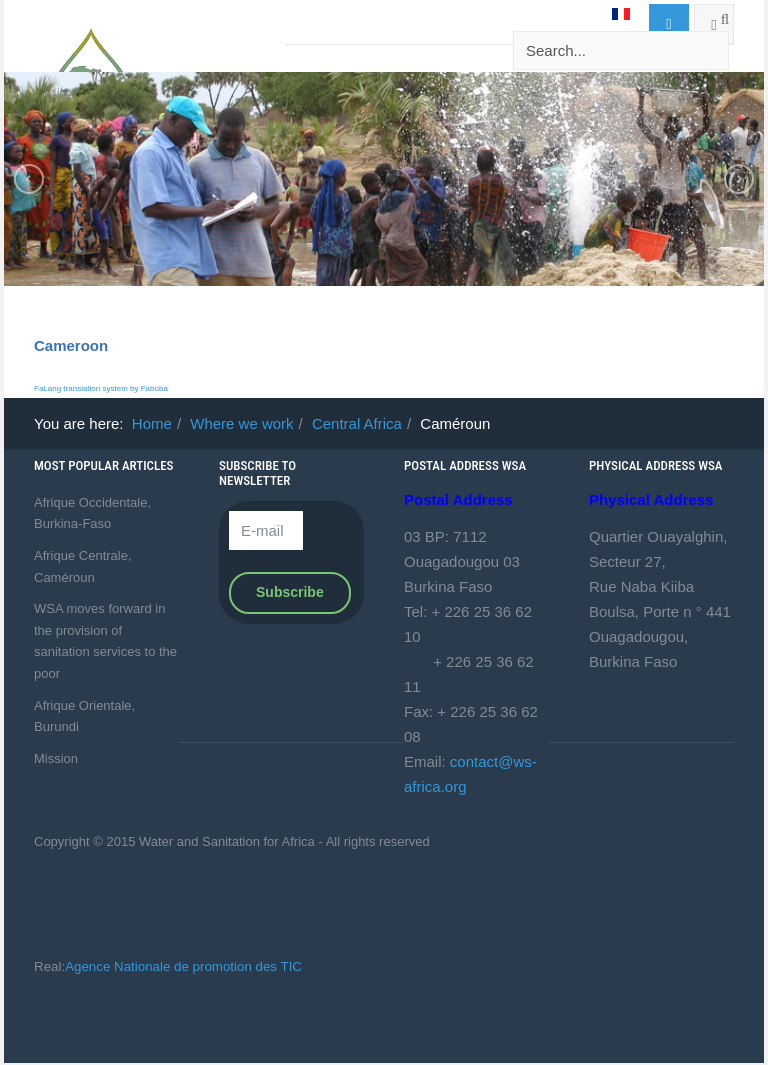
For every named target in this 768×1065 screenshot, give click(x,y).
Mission (56, 758)
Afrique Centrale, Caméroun (83, 566)
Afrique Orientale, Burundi (84, 716)
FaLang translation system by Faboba (101, 388)
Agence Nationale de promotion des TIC (183, 966)
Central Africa (357, 423)
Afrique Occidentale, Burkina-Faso (92, 513)
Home (152, 423)
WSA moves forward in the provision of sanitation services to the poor (105, 641)
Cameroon (71, 345)
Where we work (241, 423)
